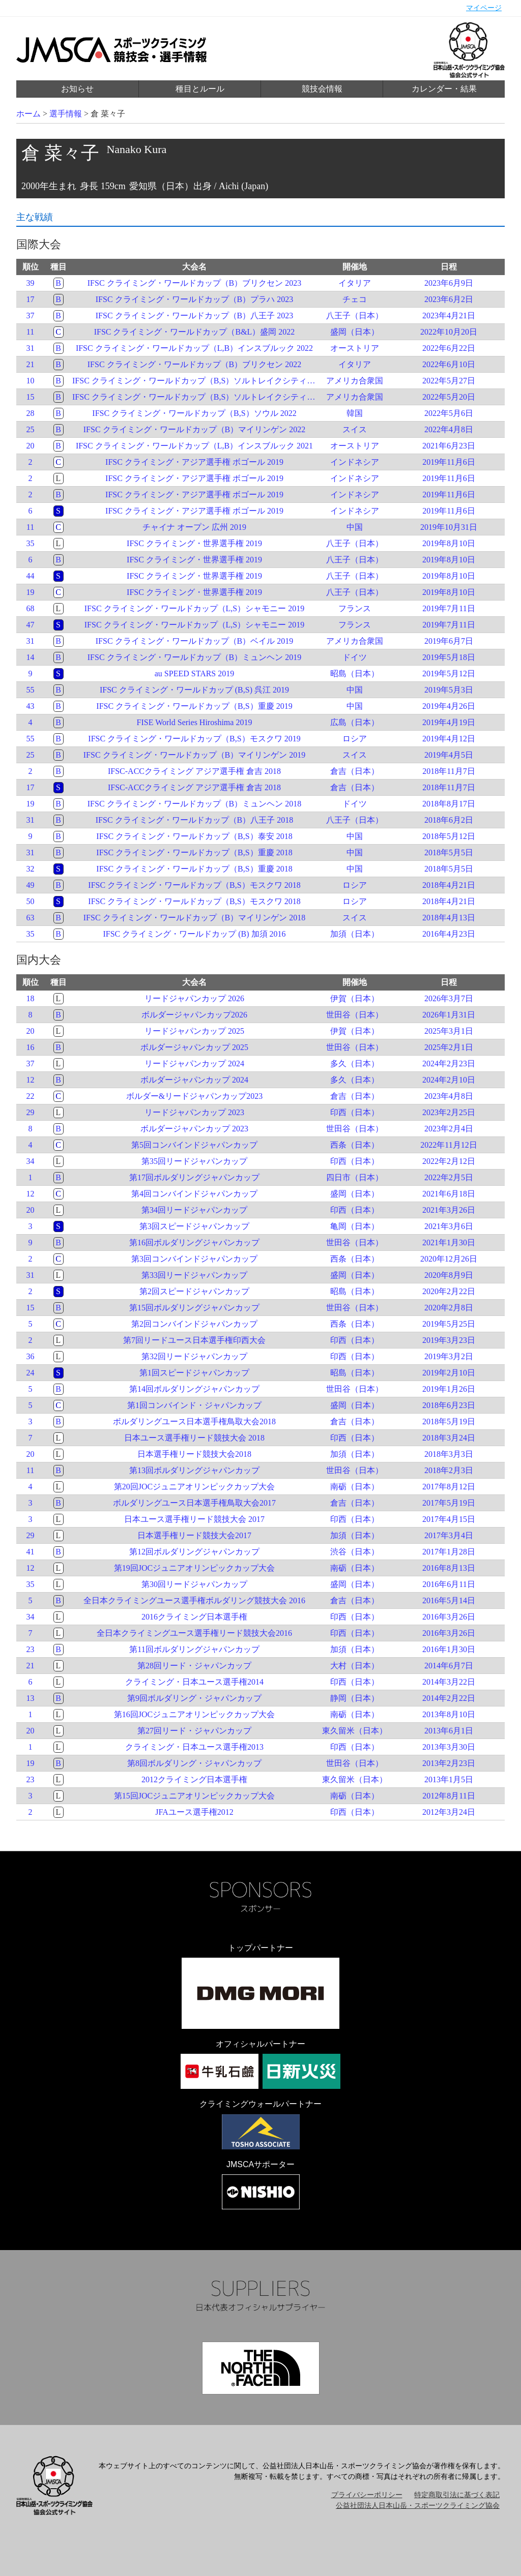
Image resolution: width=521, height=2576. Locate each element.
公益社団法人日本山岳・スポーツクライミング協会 (418, 2505)
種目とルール (200, 88)
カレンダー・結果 (444, 88)
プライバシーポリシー (366, 2495)
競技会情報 (322, 88)
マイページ (484, 8)
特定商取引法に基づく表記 (457, 2495)
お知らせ (77, 88)
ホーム (28, 113)
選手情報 (65, 113)
